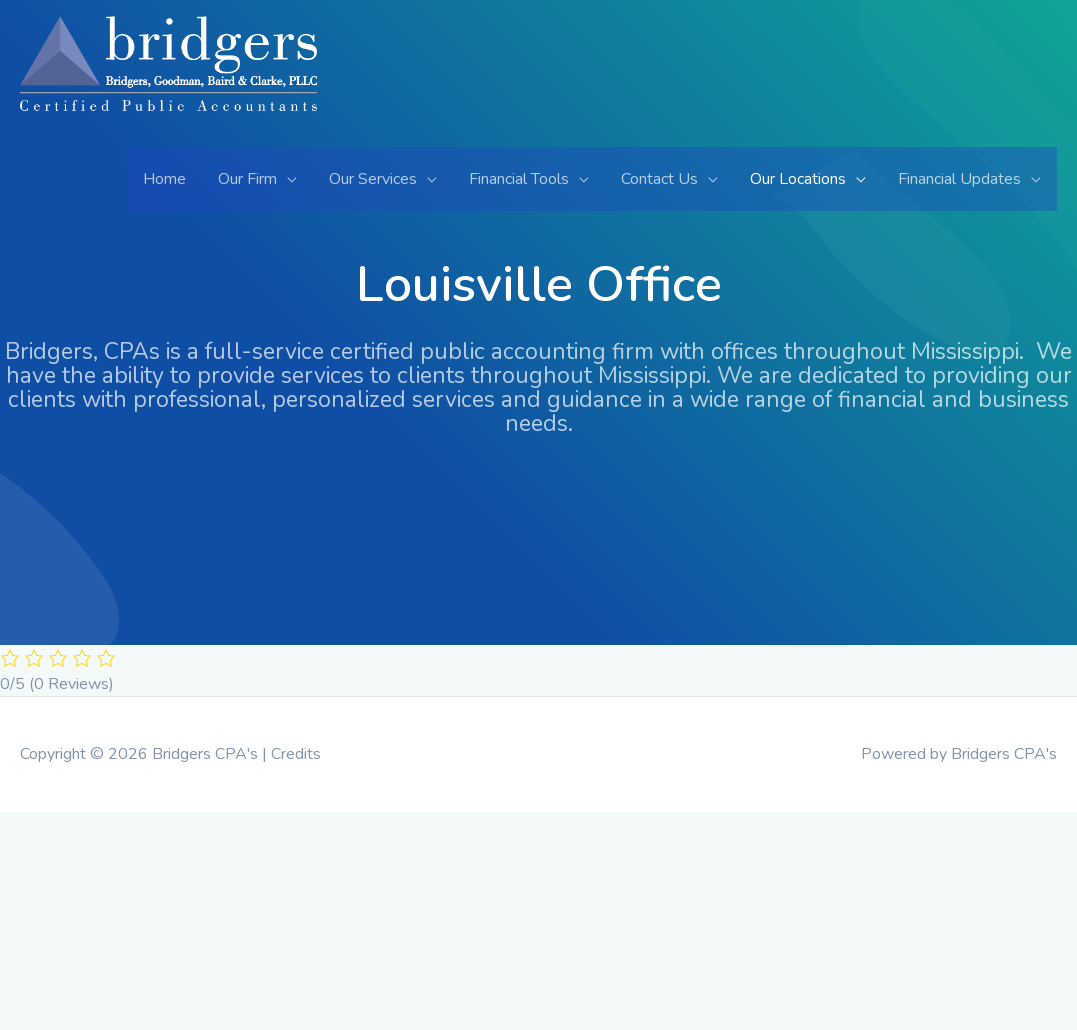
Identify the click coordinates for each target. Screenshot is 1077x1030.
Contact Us (659, 179)
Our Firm (247, 179)
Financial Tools (519, 179)
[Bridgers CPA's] (168, 80)
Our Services (373, 179)
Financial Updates (959, 179)
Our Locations (798, 179)
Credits (296, 754)
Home (164, 179)
